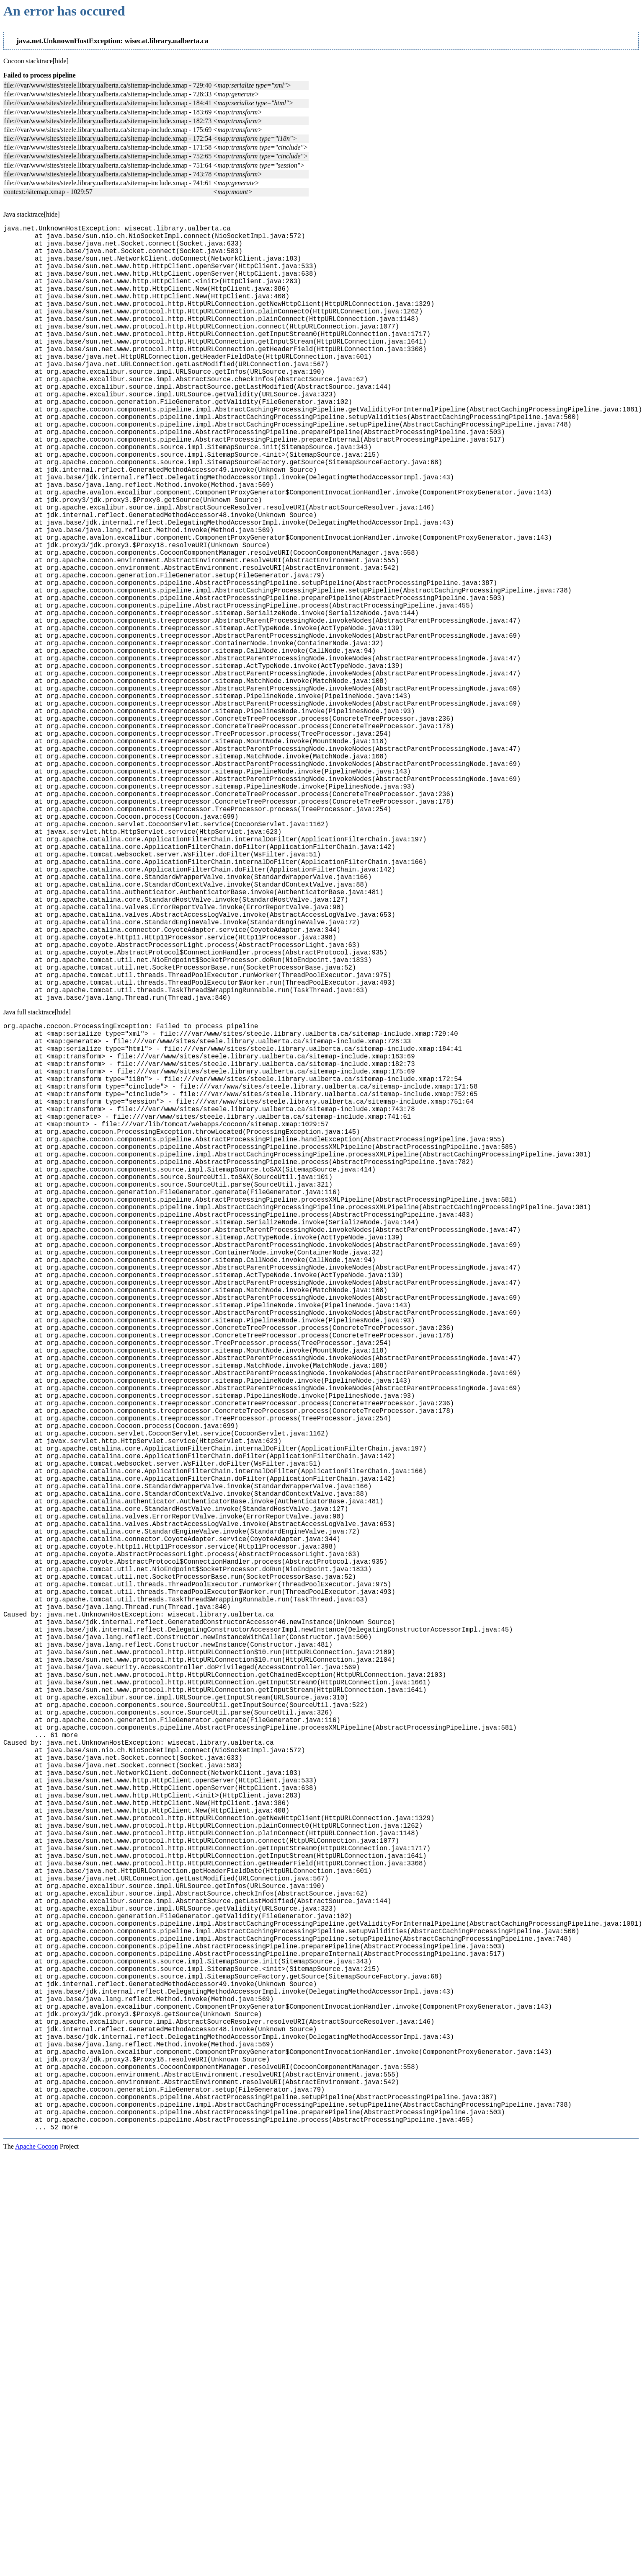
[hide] (61, 61)
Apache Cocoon (36, 2565)
